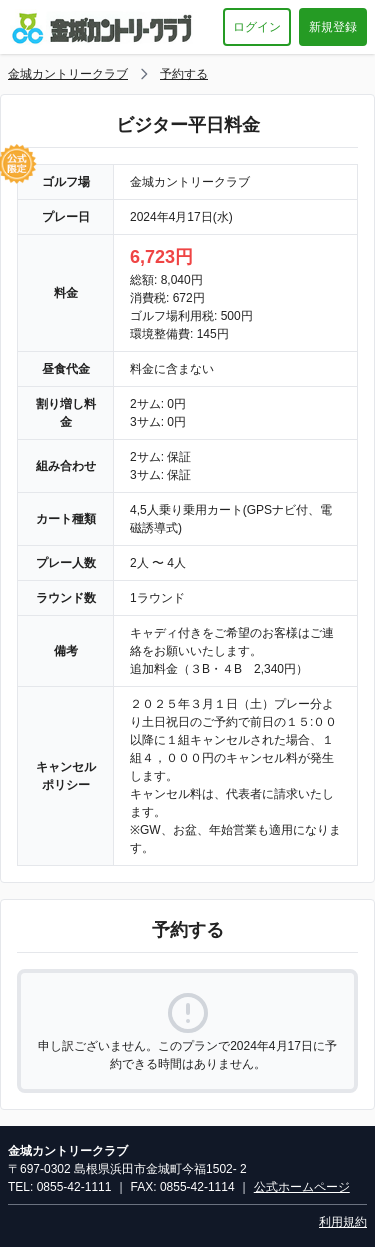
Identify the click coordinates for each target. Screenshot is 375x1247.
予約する (184, 74)
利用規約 (343, 1222)
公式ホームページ (302, 1187)
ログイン (257, 27)
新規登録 (333, 27)
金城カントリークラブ (68, 74)
